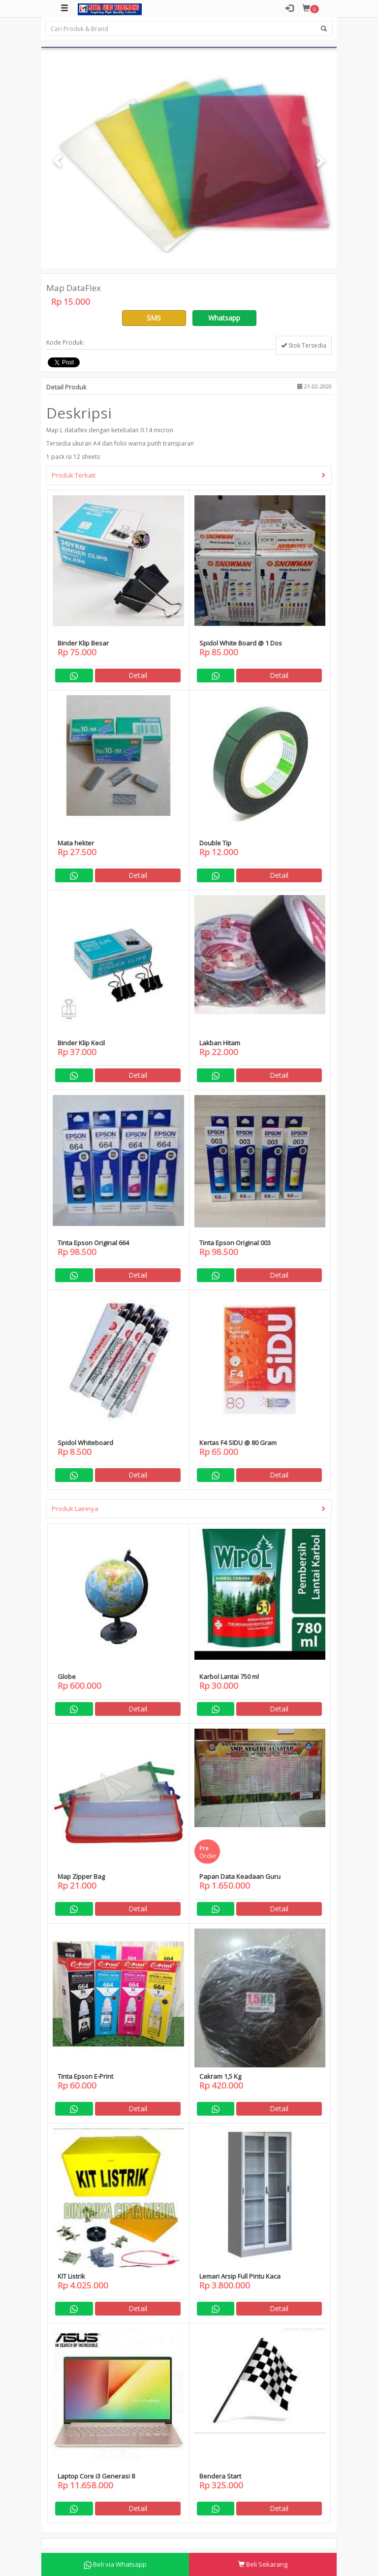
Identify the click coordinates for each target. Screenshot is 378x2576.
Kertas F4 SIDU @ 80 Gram (238, 1442)
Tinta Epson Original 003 (235, 1242)
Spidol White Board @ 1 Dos (240, 643)
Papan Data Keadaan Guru (240, 1876)
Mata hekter (76, 842)
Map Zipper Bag (81, 1876)
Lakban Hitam (219, 1042)
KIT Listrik (71, 2276)
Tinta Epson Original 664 (93, 1242)
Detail (137, 675)
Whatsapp (224, 317)
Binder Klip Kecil (81, 1042)
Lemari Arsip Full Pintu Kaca (240, 2276)
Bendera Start (220, 2476)
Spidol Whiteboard (85, 1442)
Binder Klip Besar (83, 643)
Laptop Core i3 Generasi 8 (96, 2476)
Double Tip (215, 842)
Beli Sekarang (262, 2564)
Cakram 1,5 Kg (220, 2076)
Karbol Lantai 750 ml (229, 1676)
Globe (67, 1676)
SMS (154, 317)
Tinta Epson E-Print (85, 2076)
